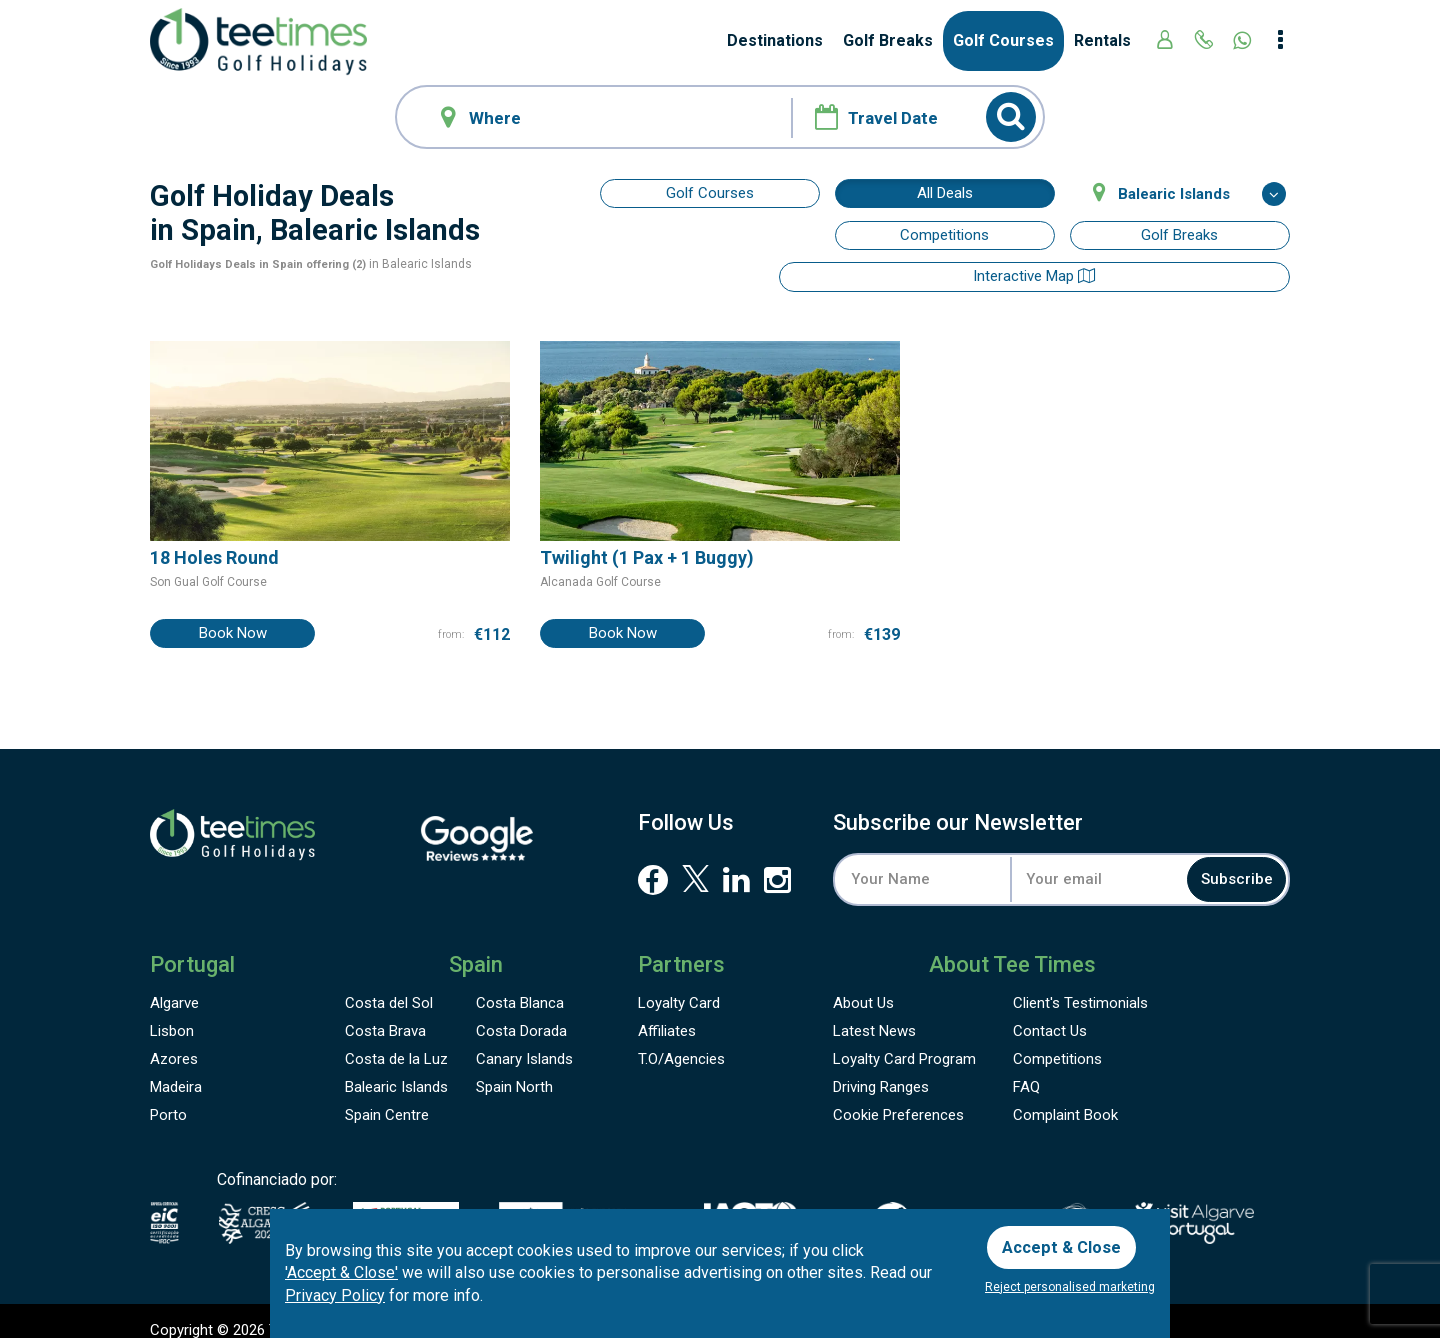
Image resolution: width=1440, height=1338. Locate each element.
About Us (863, 986)
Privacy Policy (335, 1291)
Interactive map (710, 235)
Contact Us (1050, 1014)
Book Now (233, 614)
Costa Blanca (520, 986)
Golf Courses (1003, 40)
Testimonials (1080, 986)
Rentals (1102, 40)
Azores (174, 1042)
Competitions (944, 235)
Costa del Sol (389, 986)
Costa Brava (385, 1014)
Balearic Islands (396, 1070)
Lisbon (172, 1014)
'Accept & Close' (341, 1268)
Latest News (874, 1014)
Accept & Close (1067, 1240)
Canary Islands (524, 1042)
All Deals (945, 193)
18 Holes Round (214, 539)
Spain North (514, 1070)
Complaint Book (1065, 1098)
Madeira (176, 1070)
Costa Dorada (521, 1014)
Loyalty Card (679, 986)
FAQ (1026, 1070)
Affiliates (667, 1014)
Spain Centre (387, 1098)
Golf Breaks (888, 40)
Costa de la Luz (396, 1042)
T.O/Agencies (681, 1042)
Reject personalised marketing (1070, 1287)
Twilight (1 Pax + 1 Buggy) (647, 539)
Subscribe (1224, 860)
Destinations (775, 40)
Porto (168, 1098)
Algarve (174, 986)
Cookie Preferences (898, 1098)
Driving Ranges (881, 1070)
